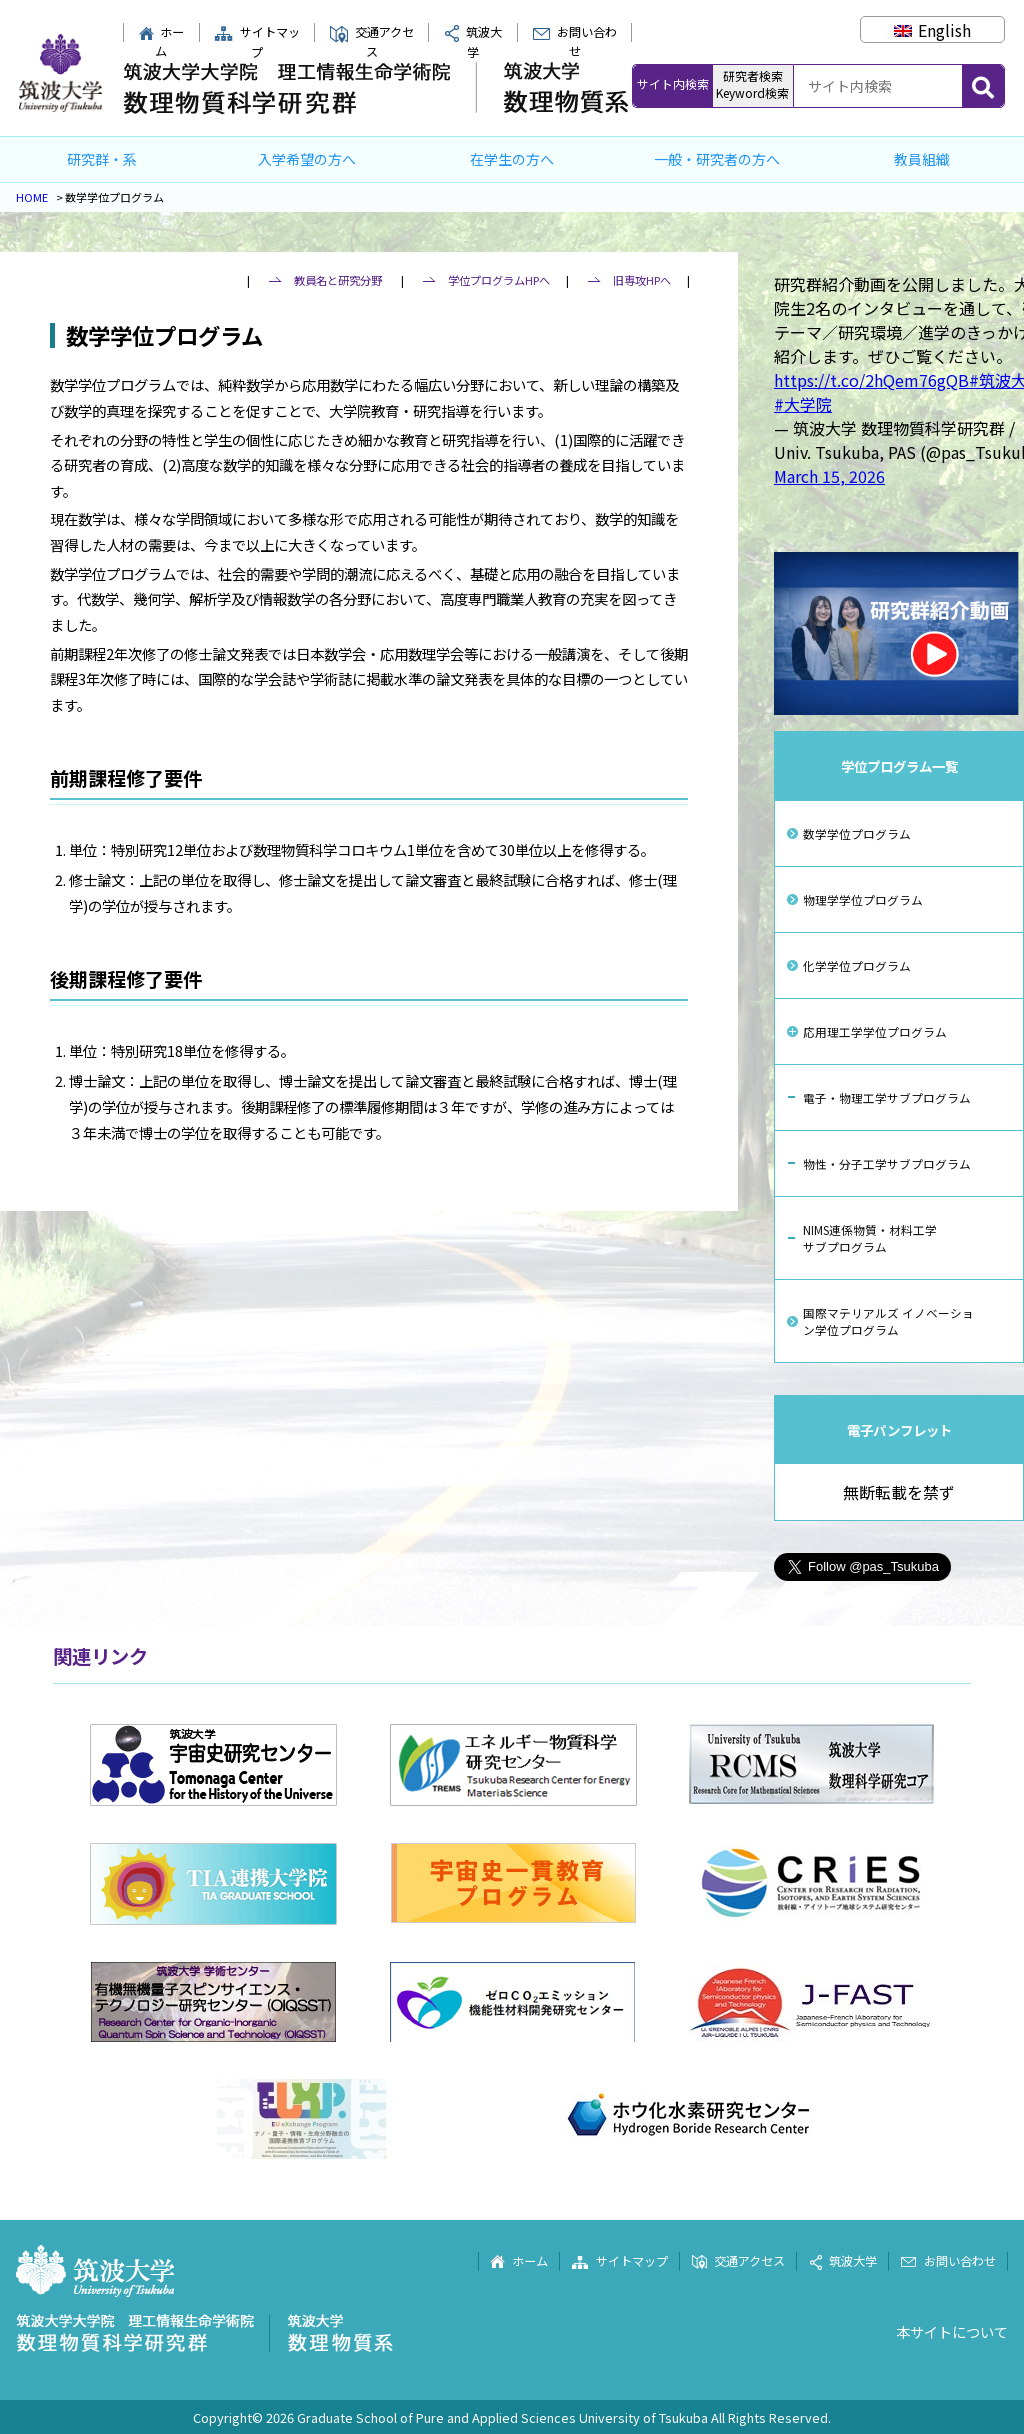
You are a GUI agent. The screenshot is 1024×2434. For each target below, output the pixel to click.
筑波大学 (843, 2261)
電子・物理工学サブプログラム (887, 1097)
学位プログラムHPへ (499, 280)
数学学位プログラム (857, 833)
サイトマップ (257, 42)
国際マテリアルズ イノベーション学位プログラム (888, 1321)
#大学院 (803, 404)
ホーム (161, 41)
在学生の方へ (512, 159)
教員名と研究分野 (338, 280)
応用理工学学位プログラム (875, 1031)
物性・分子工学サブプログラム (887, 1163)
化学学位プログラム (857, 965)
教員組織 (922, 159)
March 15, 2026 (829, 476)
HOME (32, 197)
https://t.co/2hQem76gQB (871, 380)
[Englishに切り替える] (932, 30)
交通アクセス (371, 42)
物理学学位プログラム (863, 899)
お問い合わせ (574, 41)
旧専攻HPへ (642, 280)
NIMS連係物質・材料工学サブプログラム (870, 1238)
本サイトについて (952, 2331)
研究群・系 (102, 159)
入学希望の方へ (307, 159)
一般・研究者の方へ (717, 159)
